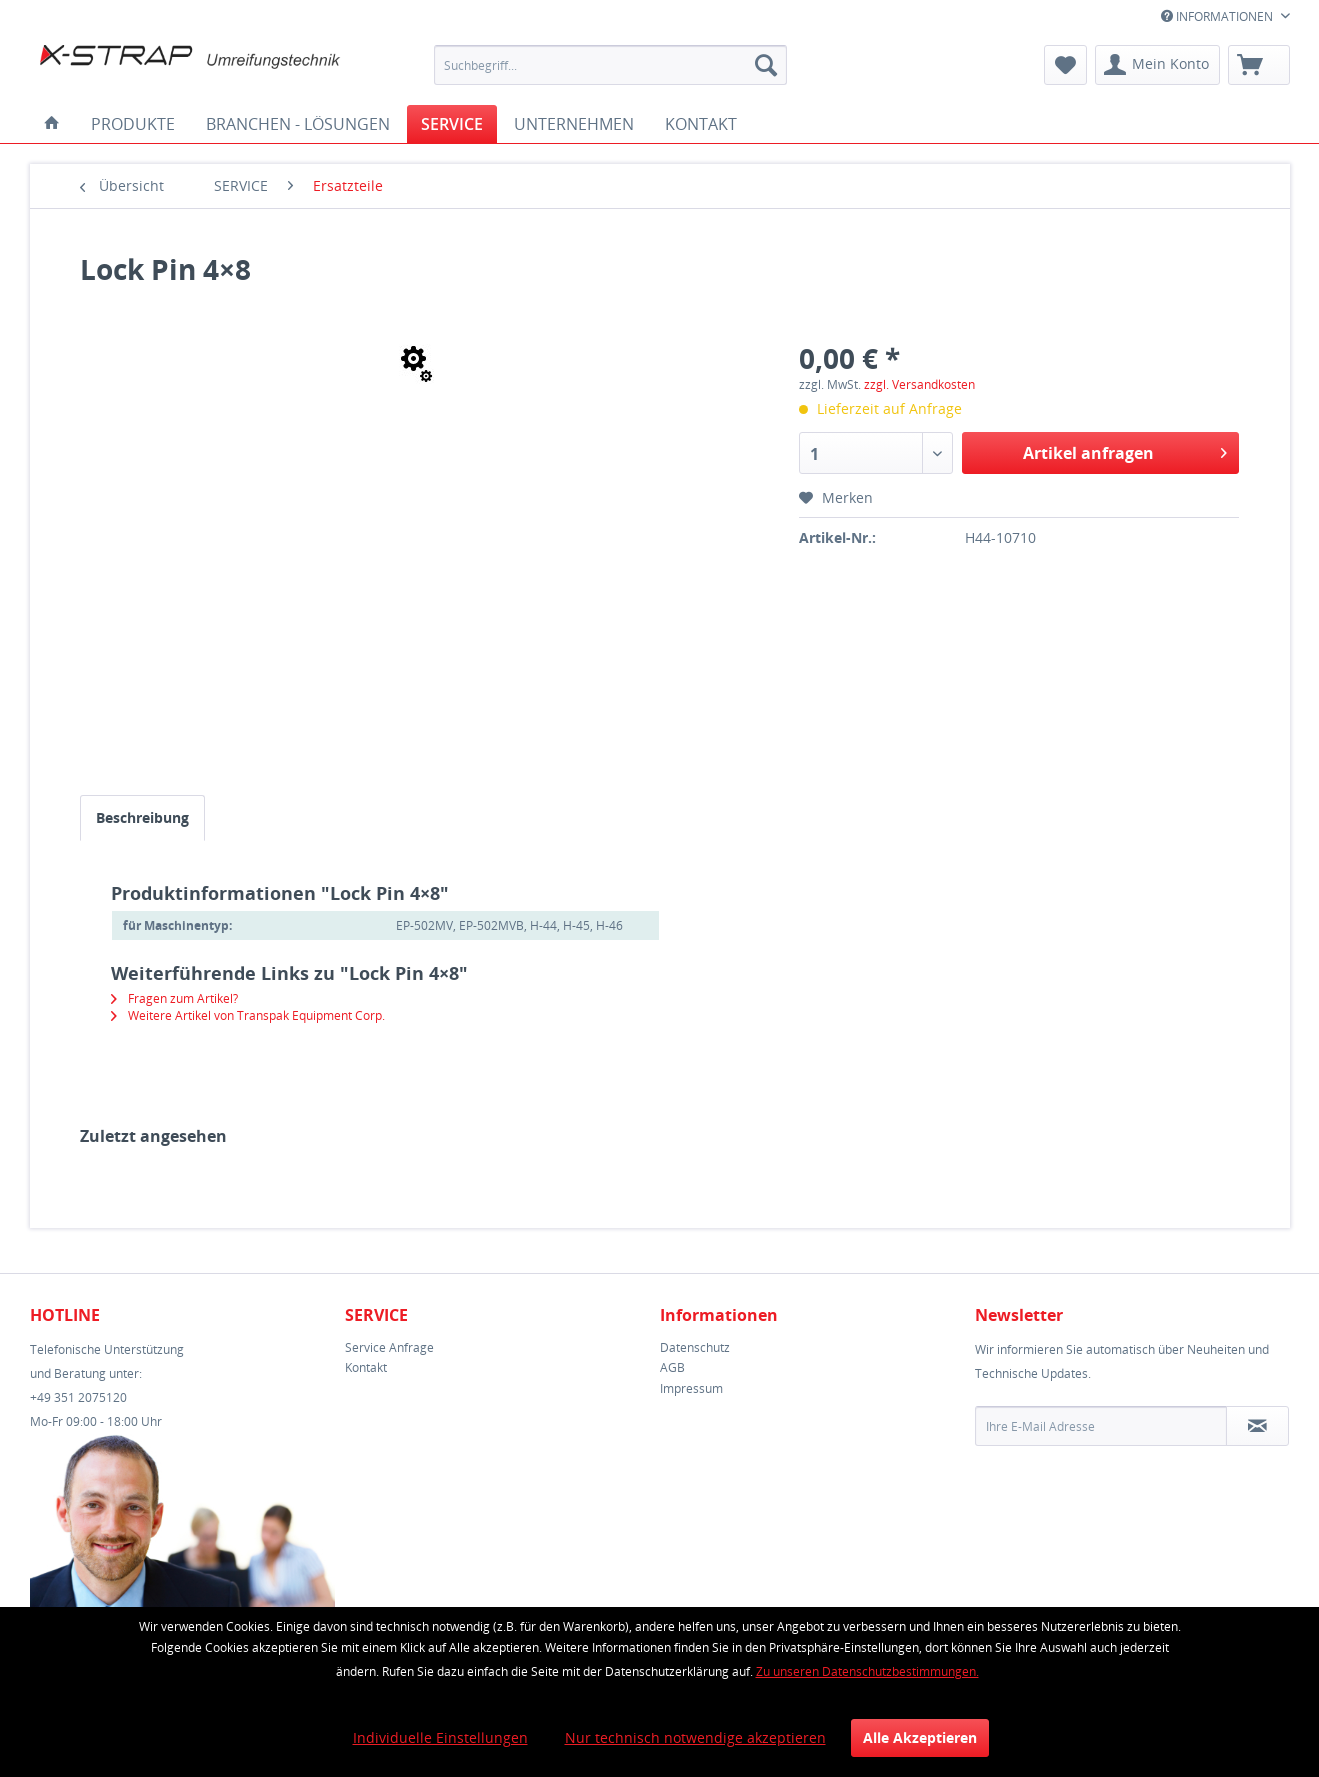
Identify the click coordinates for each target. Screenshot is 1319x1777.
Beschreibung (142, 817)
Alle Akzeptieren (920, 1737)
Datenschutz (695, 1347)
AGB (672, 1367)
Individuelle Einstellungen (440, 1737)
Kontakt (366, 1367)
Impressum (691, 1388)
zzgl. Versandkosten (919, 384)
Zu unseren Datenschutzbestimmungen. (867, 1671)
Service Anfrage (389, 1347)
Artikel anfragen (1125, 450)
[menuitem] (610, 65)
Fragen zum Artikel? (174, 998)
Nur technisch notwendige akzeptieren (695, 1737)
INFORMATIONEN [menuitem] (1218, 16)
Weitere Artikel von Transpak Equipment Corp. (248, 1015)
